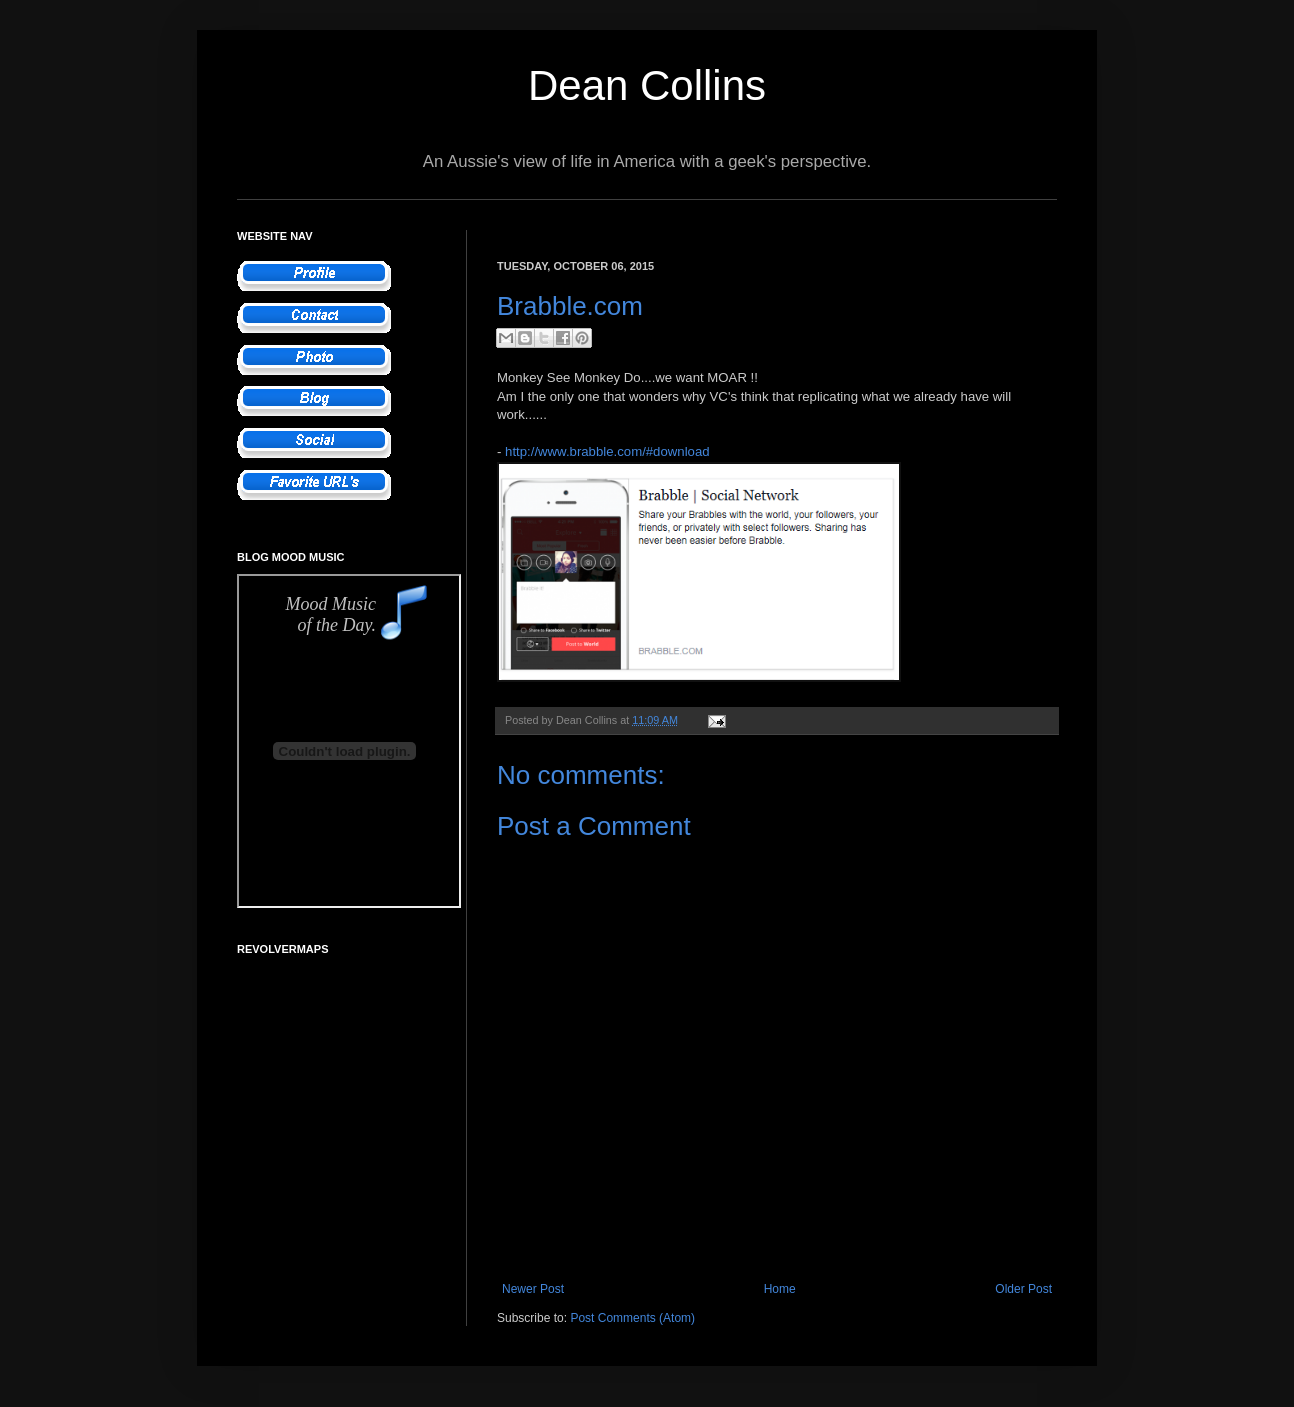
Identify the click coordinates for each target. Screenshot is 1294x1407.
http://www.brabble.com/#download (607, 451)
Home (780, 1289)
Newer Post (533, 1289)
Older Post (1023, 1289)
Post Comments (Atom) (632, 1318)
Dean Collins (647, 85)
